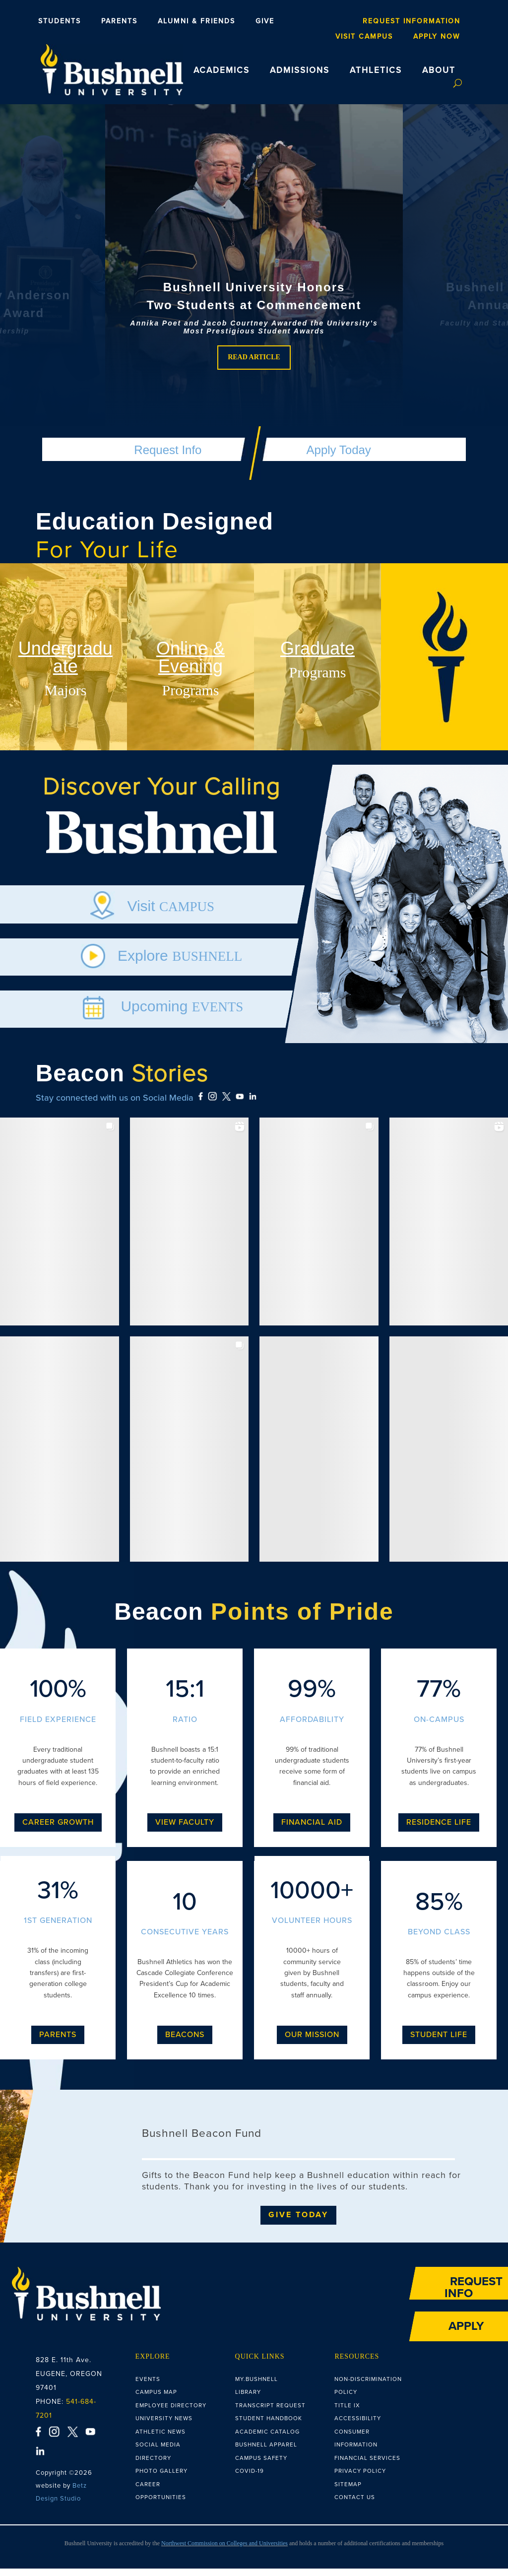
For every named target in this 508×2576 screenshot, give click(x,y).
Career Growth (58, 1830)
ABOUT (438, 70)
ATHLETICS (376, 70)
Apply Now (436, 37)
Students (59, 21)
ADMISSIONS (299, 70)
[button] (254, 278)
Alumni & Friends (196, 21)
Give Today (298, 2222)
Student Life (438, 2042)
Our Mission (312, 2042)
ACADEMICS (221, 70)
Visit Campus (364, 37)
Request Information (411, 21)
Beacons (184, 2042)
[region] (254, 278)
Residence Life (438, 1830)
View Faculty (184, 1830)
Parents (119, 21)
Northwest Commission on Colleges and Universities (224, 2550)
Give (264, 21)
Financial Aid (311, 1830)
